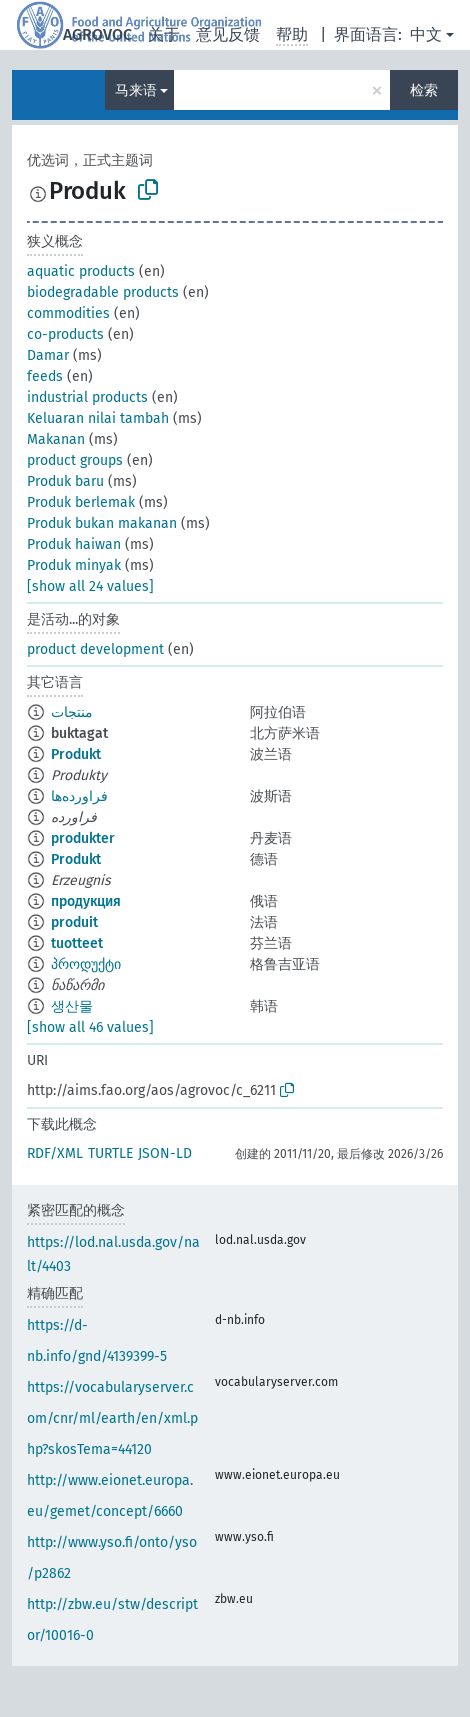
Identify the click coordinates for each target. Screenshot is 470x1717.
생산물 (72, 1006)
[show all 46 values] (90, 1027)
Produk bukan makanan (102, 523)
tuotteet (77, 943)
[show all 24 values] (90, 586)
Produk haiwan (74, 544)
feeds (45, 376)
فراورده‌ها (79, 796)
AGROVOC (97, 34)
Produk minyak (74, 565)
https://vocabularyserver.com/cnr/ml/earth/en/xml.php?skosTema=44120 (112, 1418)
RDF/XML (55, 1153)
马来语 (136, 90)
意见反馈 (228, 34)
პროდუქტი (86, 964)
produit (74, 922)
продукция (86, 901)
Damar (48, 355)
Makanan (56, 439)
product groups (75, 460)
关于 (164, 34)
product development (95, 649)
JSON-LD (165, 1153)
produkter (83, 838)
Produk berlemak (81, 502)
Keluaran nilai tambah (98, 418)
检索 (424, 90)
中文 (426, 34)
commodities (68, 313)
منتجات (72, 712)
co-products (65, 334)
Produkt (76, 754)
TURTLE (110, 1153)
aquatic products (81, 271)
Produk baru (65, 481)
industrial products (87, 397)
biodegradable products (103, 292)
